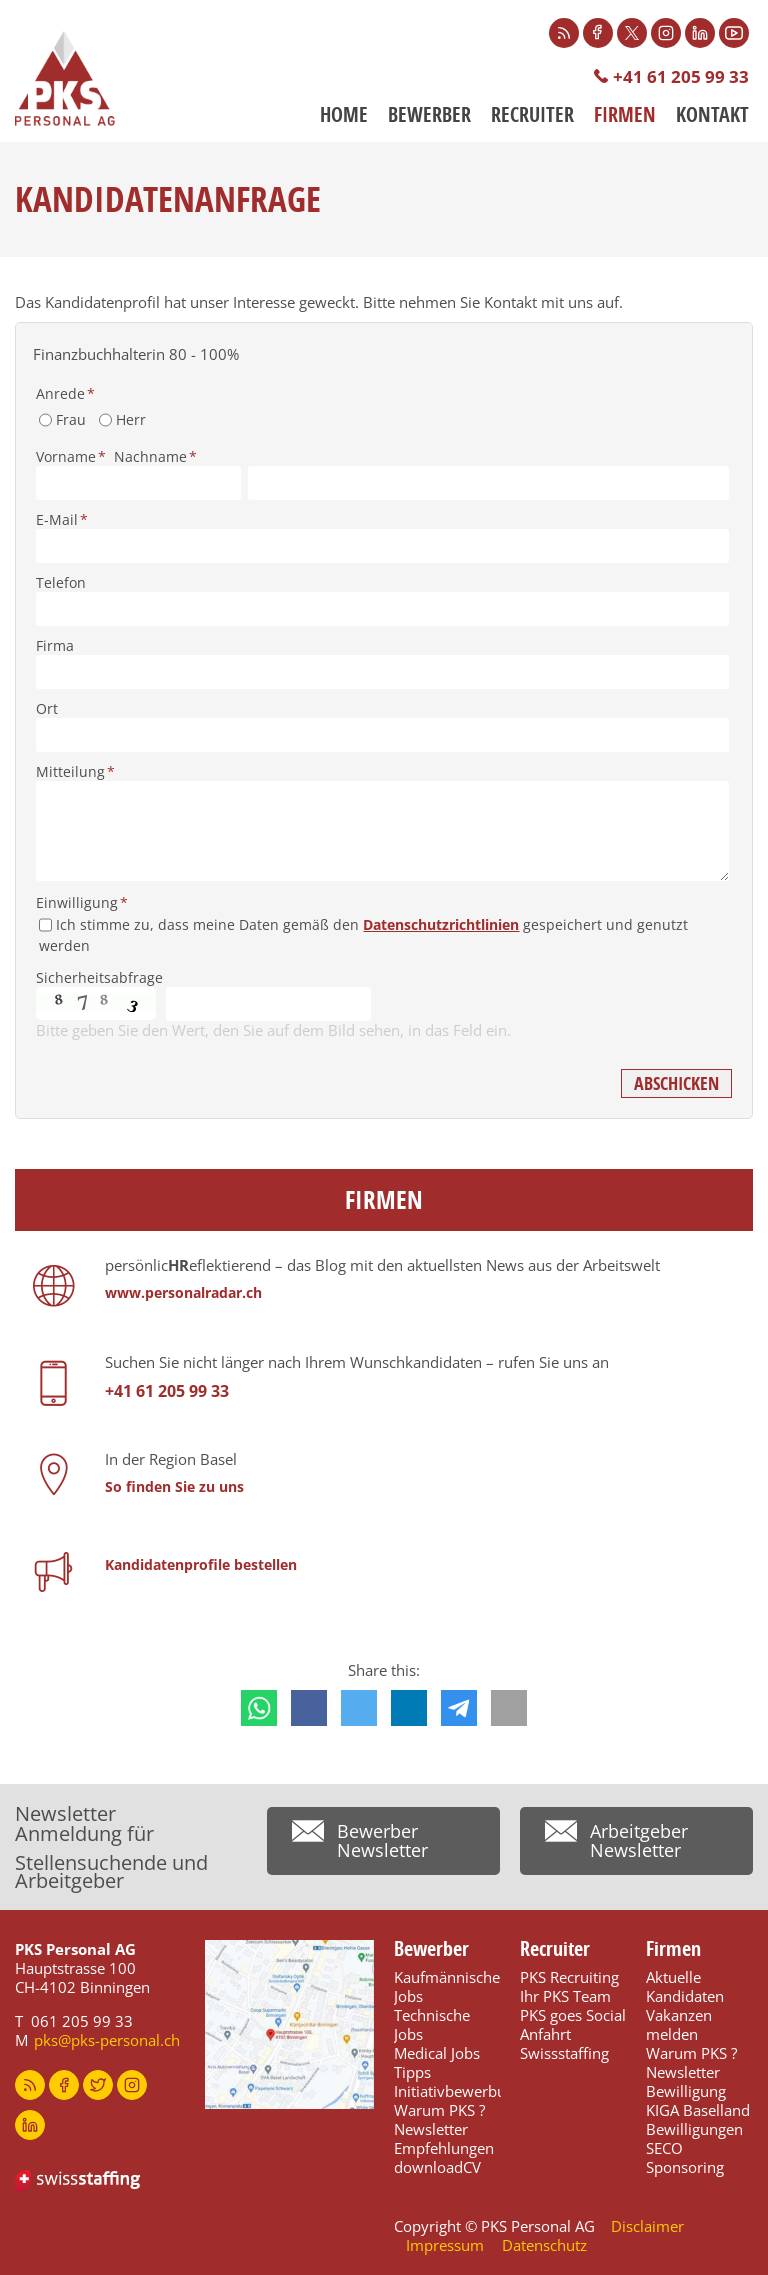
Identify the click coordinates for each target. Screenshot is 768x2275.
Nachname (155, 456)
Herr (131, 419)
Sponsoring (685, 2167)
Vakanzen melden (679, 2024)
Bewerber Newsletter (382, 1840)
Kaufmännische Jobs (447, 1986)
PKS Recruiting (569, 1977)
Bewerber (429, 115)
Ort (47, 708)
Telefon (61, 582)
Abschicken (676, 1083)
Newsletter (431, 2129)
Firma (55, 645)
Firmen (625, 115)
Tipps (412, 2072)
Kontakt (712, 115)
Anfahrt (545, 2034)
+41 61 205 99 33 (681, 76)
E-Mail (62, 519)
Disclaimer (647, 2226)
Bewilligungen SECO (694, 2138)
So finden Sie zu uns (174, 1486)
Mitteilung (75, 771)
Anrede (65, 393)
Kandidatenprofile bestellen (201, 1564)
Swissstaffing (564, 2053)
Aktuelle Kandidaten (685, 1986)
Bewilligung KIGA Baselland (698, 2100)
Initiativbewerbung (458, 2091)
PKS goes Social (573, 2015)
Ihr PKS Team (565, 1996)
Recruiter (532, 115)
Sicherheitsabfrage (99, 977)
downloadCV (437, 2167)
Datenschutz (544, 2245)
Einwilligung (82, 902)
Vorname (71, 456)
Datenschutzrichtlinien (441, 924)
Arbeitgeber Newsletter (639, 1840)
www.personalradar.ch (183, 1292)
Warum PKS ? (439, 2110)
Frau (71, 419)
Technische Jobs (432, 2024)
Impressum (445, 2245)
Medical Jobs (437, 2053)
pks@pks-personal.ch (107, 2040)
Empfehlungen (444, 2148)
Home (344, 115)
